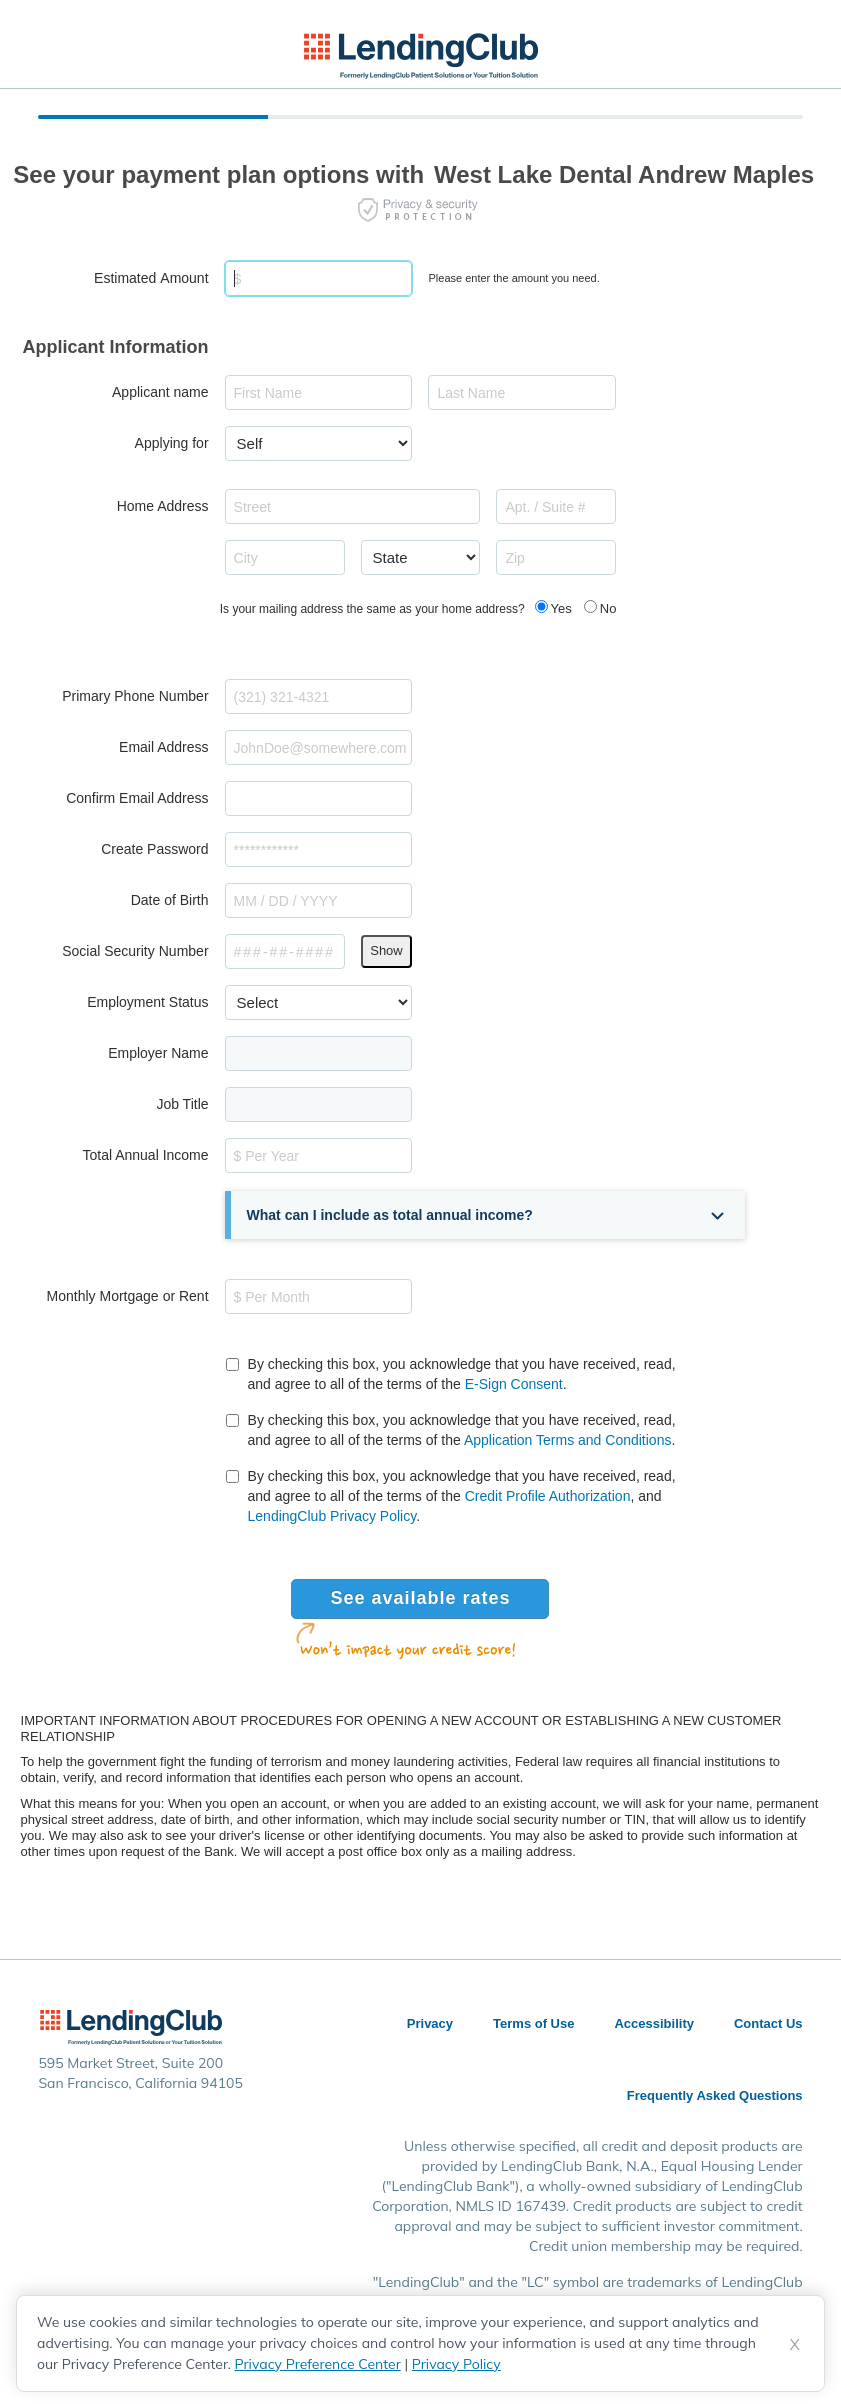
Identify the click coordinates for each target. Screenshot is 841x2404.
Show (386, 950)
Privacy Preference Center (318, 2364)
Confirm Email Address (137, 798)
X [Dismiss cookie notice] (795, 2344)
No (608, 608)
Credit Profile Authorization (548, 1496)
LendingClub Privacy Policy (332, 1516)
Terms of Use (533, 2023)
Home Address (163, 506)
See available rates (420, 1598)
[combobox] (353, 506)
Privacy (430, 2023)
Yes (561, 608)
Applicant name (160, 392)
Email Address (163, 747)
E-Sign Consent (514, 1384)
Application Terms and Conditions (568, 1440)
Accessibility (654, 2023)
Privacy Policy (456, 2364)
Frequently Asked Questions (715, 2095)
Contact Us (768, 2023)
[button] (488, 1215)
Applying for (172, 443)
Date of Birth (170, 900)
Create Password (154, 849)
